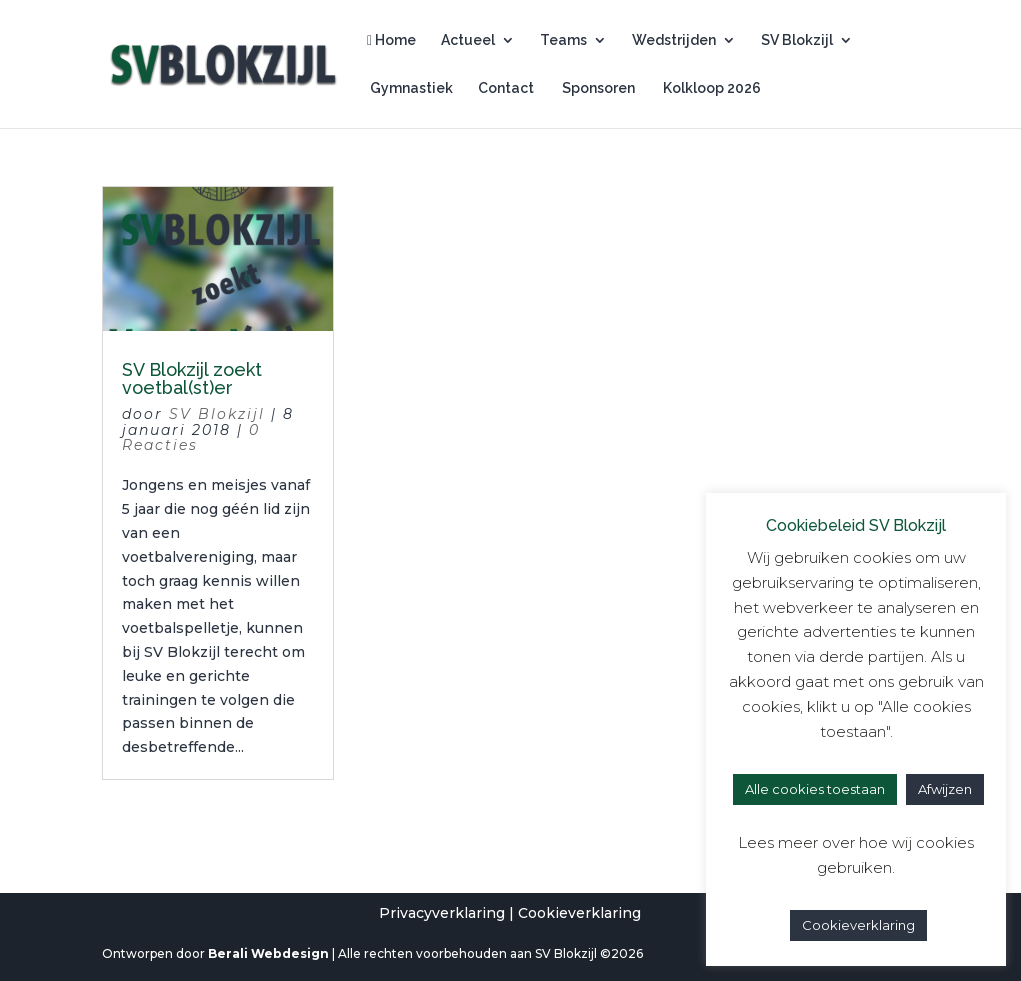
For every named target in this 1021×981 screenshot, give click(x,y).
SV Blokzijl (797, 40)
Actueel (468, 40)
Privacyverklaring (442, 913)
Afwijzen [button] (945, 789)
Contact (506, 88)
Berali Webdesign (268, 953)
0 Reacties (191, 437)
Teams (563, 40)
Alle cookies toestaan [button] (815, 789)
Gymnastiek (410, 88)
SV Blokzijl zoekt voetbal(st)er (192, 378)
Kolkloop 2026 (710, 88)
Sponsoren (597, 88)
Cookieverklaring (579, 913)
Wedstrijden (674, 40)
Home (391, 40)
